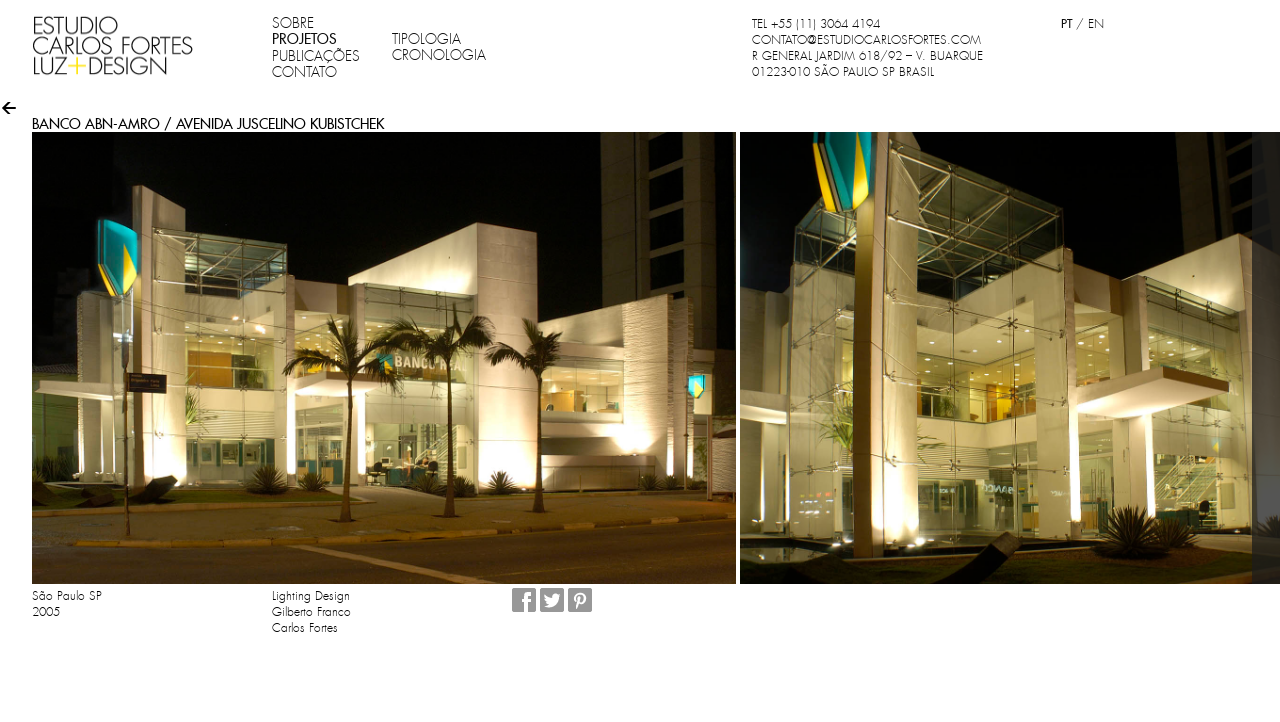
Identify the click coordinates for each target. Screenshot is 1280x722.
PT (1066, 23)
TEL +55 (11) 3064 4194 (816, 24)
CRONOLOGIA (439, 55)
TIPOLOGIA (426, 39)
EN (1096, 24)
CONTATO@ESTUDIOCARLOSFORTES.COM (866, 40)
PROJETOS (304, 39)
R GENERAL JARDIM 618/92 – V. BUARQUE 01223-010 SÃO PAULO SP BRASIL (867, 64)
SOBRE (293, 23)
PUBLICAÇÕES (316, 56)
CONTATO (304, 72)
